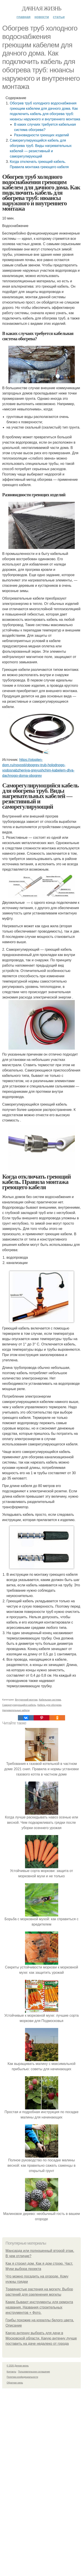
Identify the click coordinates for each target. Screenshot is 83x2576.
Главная (24, 17)
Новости (42, 17)
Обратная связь (15, 2383)
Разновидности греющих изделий (41, 135)
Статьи (59, 17)
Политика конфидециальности (22, 2377)
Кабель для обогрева (49, 1705)
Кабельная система (50, 1699)
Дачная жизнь (41, 8)
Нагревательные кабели (16, 1710)
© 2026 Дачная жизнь (18, 2365)
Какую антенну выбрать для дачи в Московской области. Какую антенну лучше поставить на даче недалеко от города (41, 2338)
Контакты (11, 2371)
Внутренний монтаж (26, 1699)
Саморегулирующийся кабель (19, 1705)
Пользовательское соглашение (34, 2371)
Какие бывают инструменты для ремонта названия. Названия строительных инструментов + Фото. (39, 2307)
